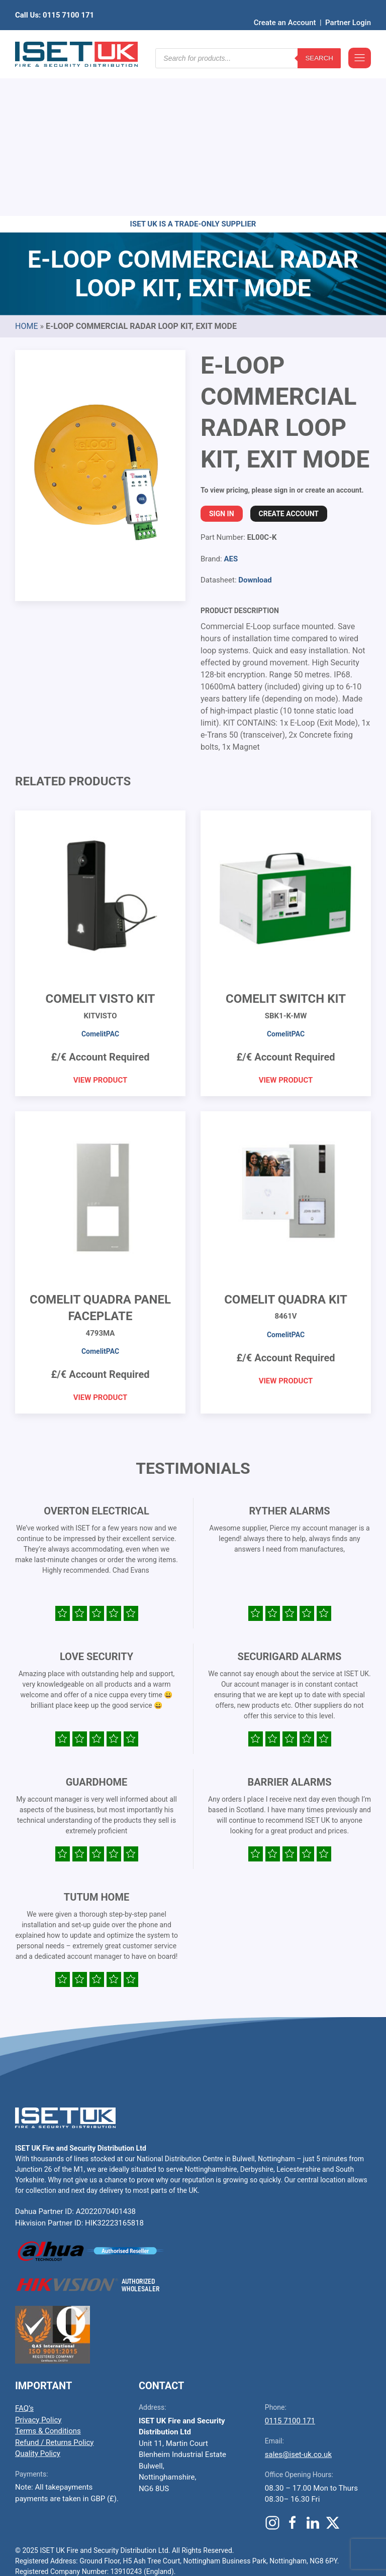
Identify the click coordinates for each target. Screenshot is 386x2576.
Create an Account (285, 7)
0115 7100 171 (290, 2265)
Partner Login (348, 7)
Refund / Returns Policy (54, 2286)
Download (255, 424)
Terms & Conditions (48, 2275)
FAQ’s (24, 2252)
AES (231, 403)
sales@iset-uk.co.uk (298, 2298)
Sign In (221, 358)
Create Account (289, 358)
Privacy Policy (38, 2264)
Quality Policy (37, 2297)
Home (26, 170)
